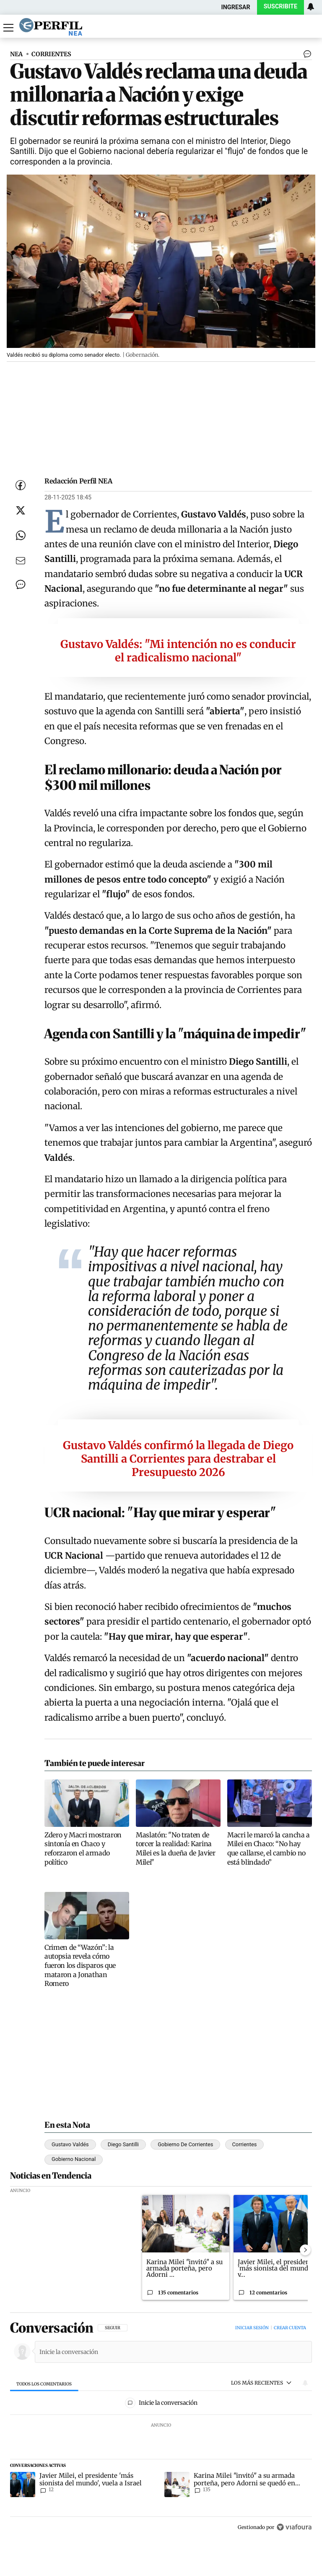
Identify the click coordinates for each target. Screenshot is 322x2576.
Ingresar (235, 7)
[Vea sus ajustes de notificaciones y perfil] (310, 6)
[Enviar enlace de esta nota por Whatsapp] (20, 535)
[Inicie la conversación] (169, 2352)
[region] (161, 2428)
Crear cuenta (290, 2327)
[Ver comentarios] (305, 55)
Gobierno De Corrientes (185, 2144)
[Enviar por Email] (20, 560)
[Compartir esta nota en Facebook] (20, 485)
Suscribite (280, 6)
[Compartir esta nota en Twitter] (20, 510)
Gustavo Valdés (70, 2144)
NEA (16, 54)
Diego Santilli (123, 2144)
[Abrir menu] (7, 27)
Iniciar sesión (252, 2327)
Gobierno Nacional (74, 2159)
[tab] (44, 2384)
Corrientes (244, 2144)
